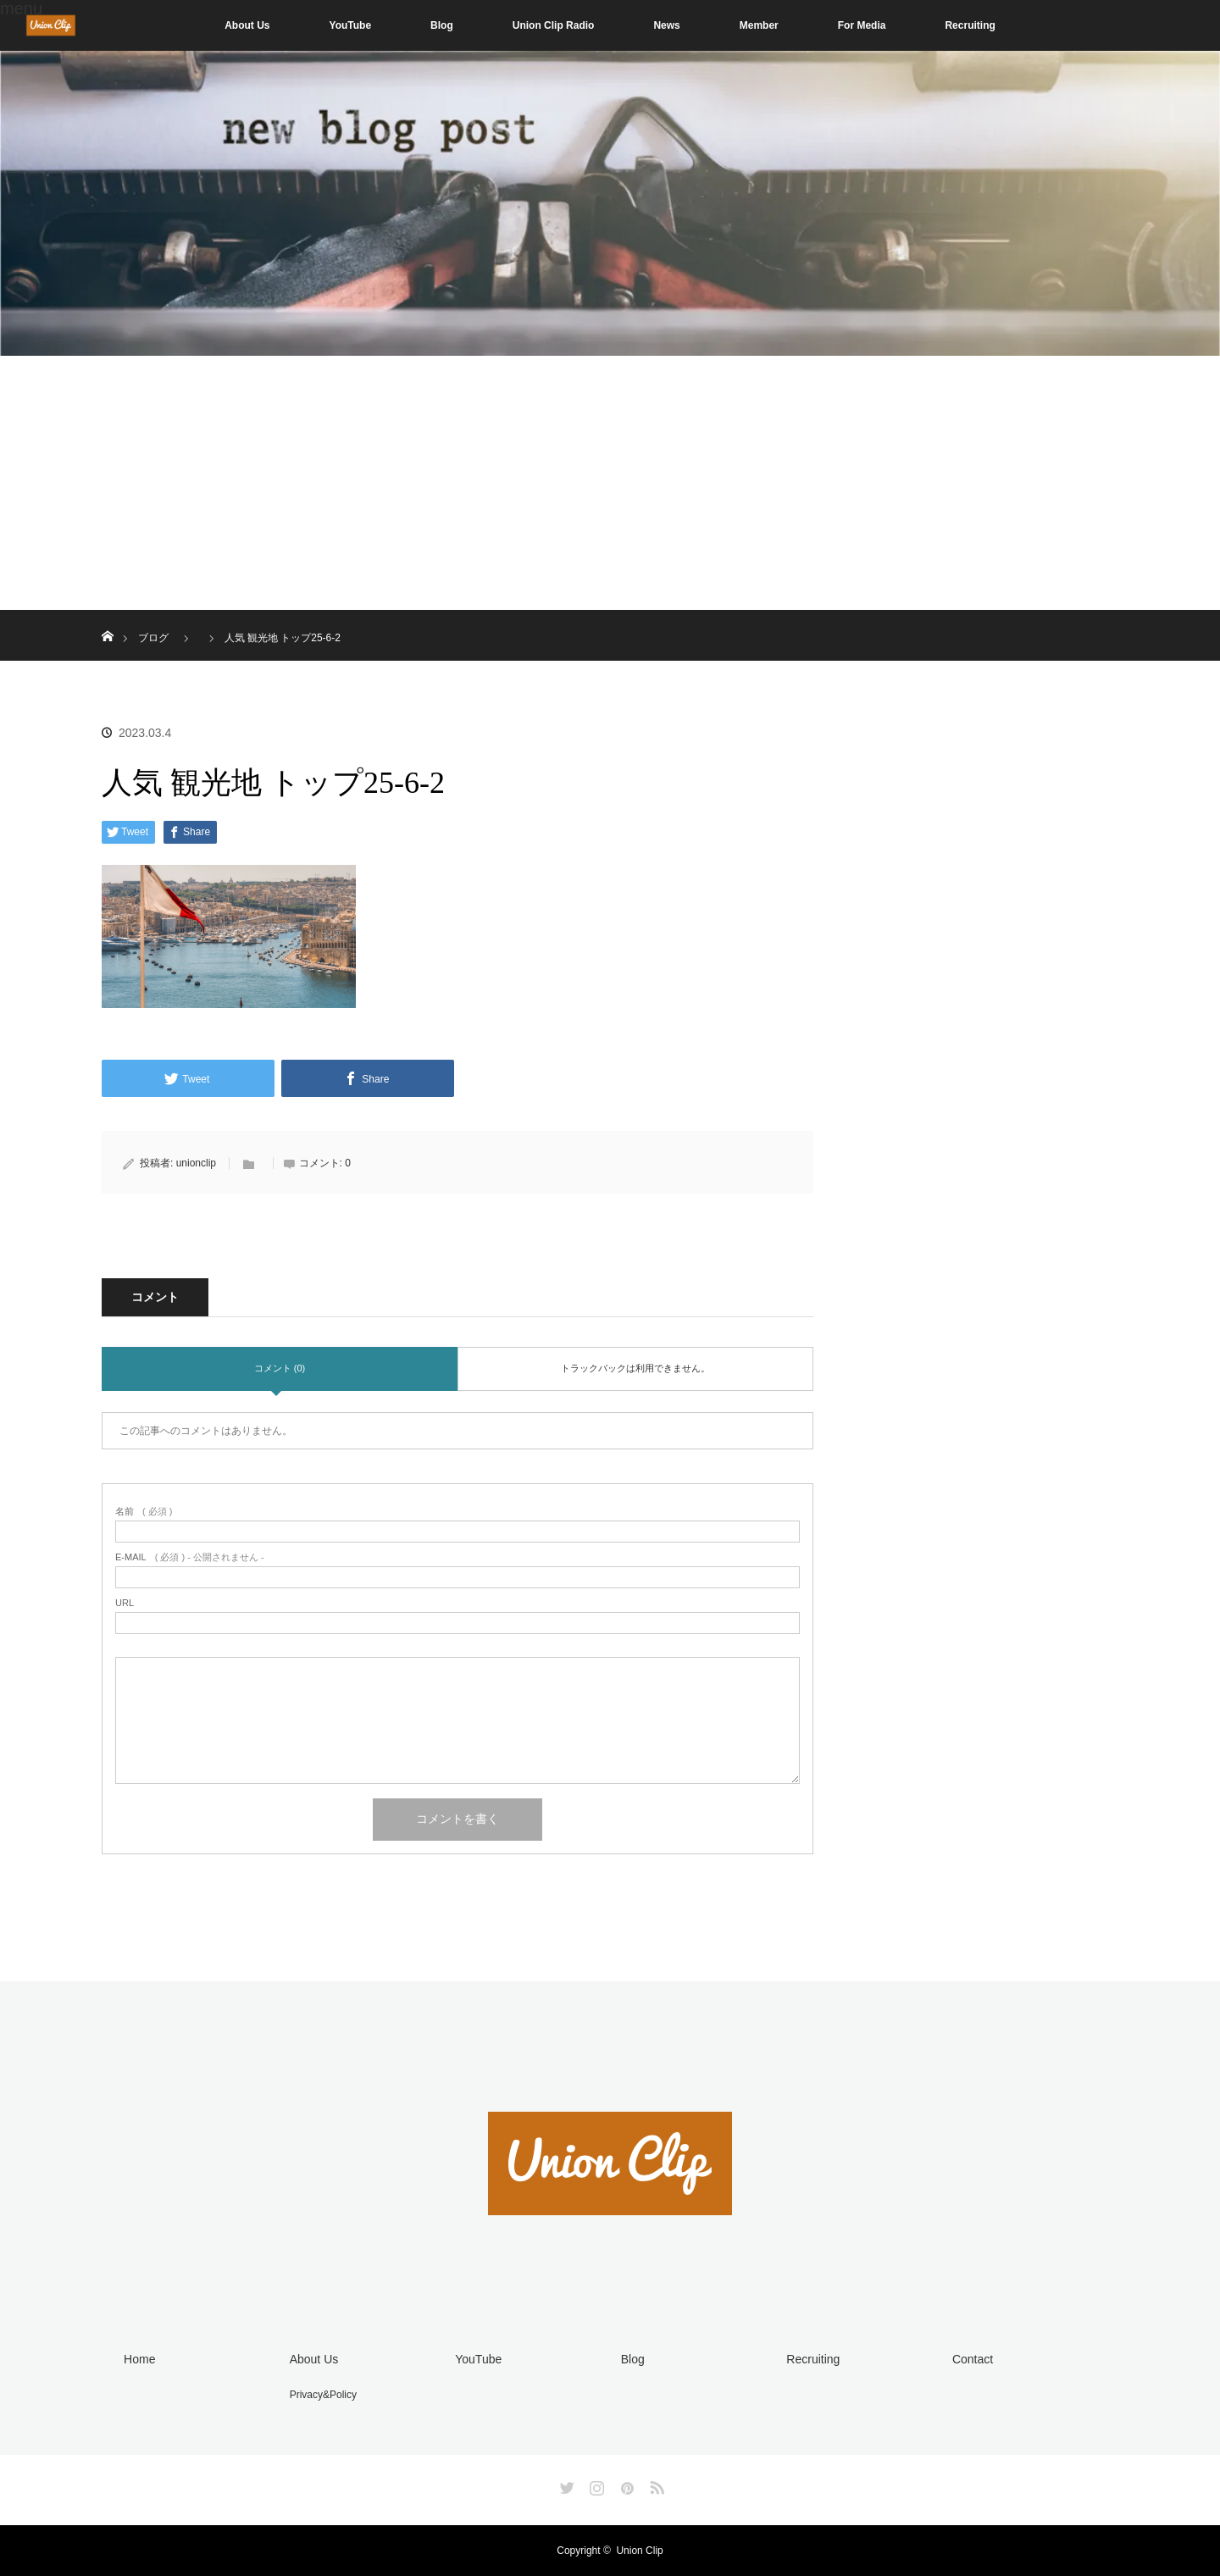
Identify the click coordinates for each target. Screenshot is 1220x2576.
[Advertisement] (610, 482)
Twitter (565, 2484)
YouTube (351, 25)
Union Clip (639, 2551)
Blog (441, 25)
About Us (247, 25)
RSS (655, 2484)
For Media (862, 25)
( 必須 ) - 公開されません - (189, 1557)
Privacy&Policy (323, 2395)
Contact (972, 2359)
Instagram (594, 2484)
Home (139, 2359)
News (666, 25)
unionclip (196, 1163)
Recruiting (970, 25)
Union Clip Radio (554, 25)
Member (759, 25)
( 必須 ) (143, 1511)
